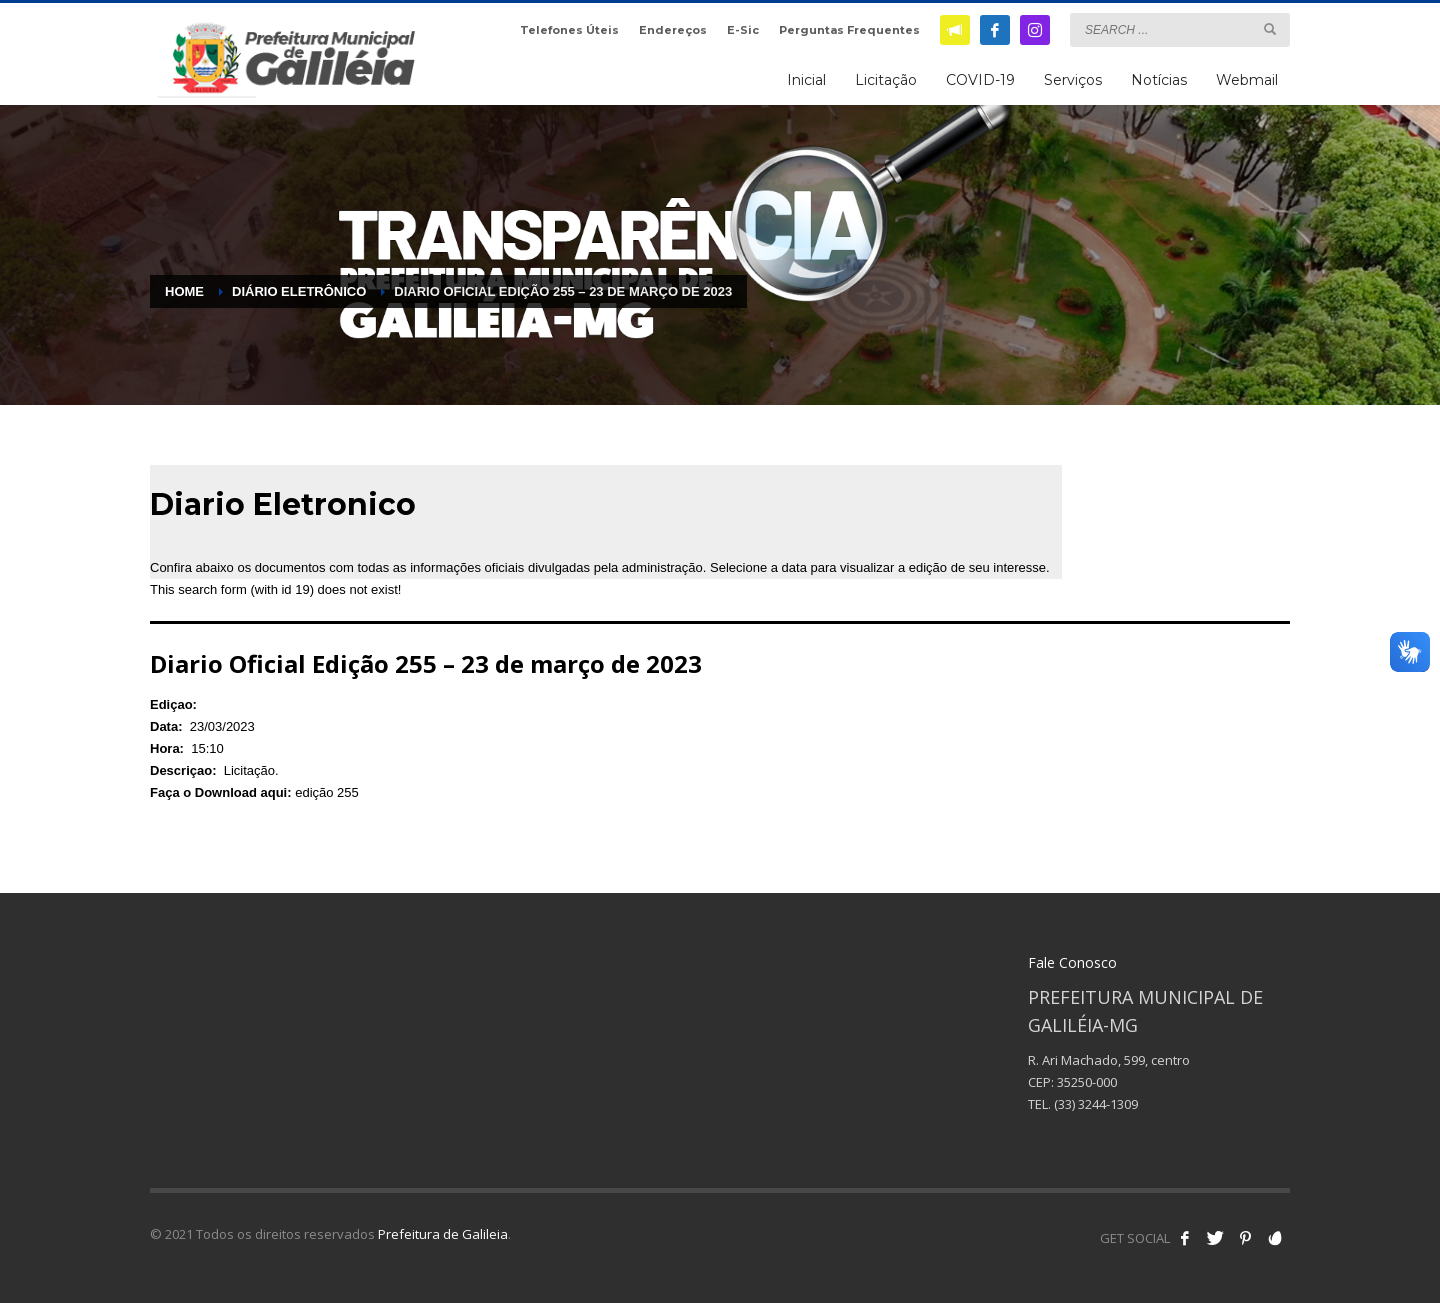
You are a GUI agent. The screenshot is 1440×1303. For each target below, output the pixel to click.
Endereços (673, 30)
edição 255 (327, 792)
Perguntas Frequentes (849, 30)
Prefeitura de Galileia (443, 1234)
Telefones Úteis (569, 30)
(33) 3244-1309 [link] (1096, 1104)
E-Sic (743, 30)
